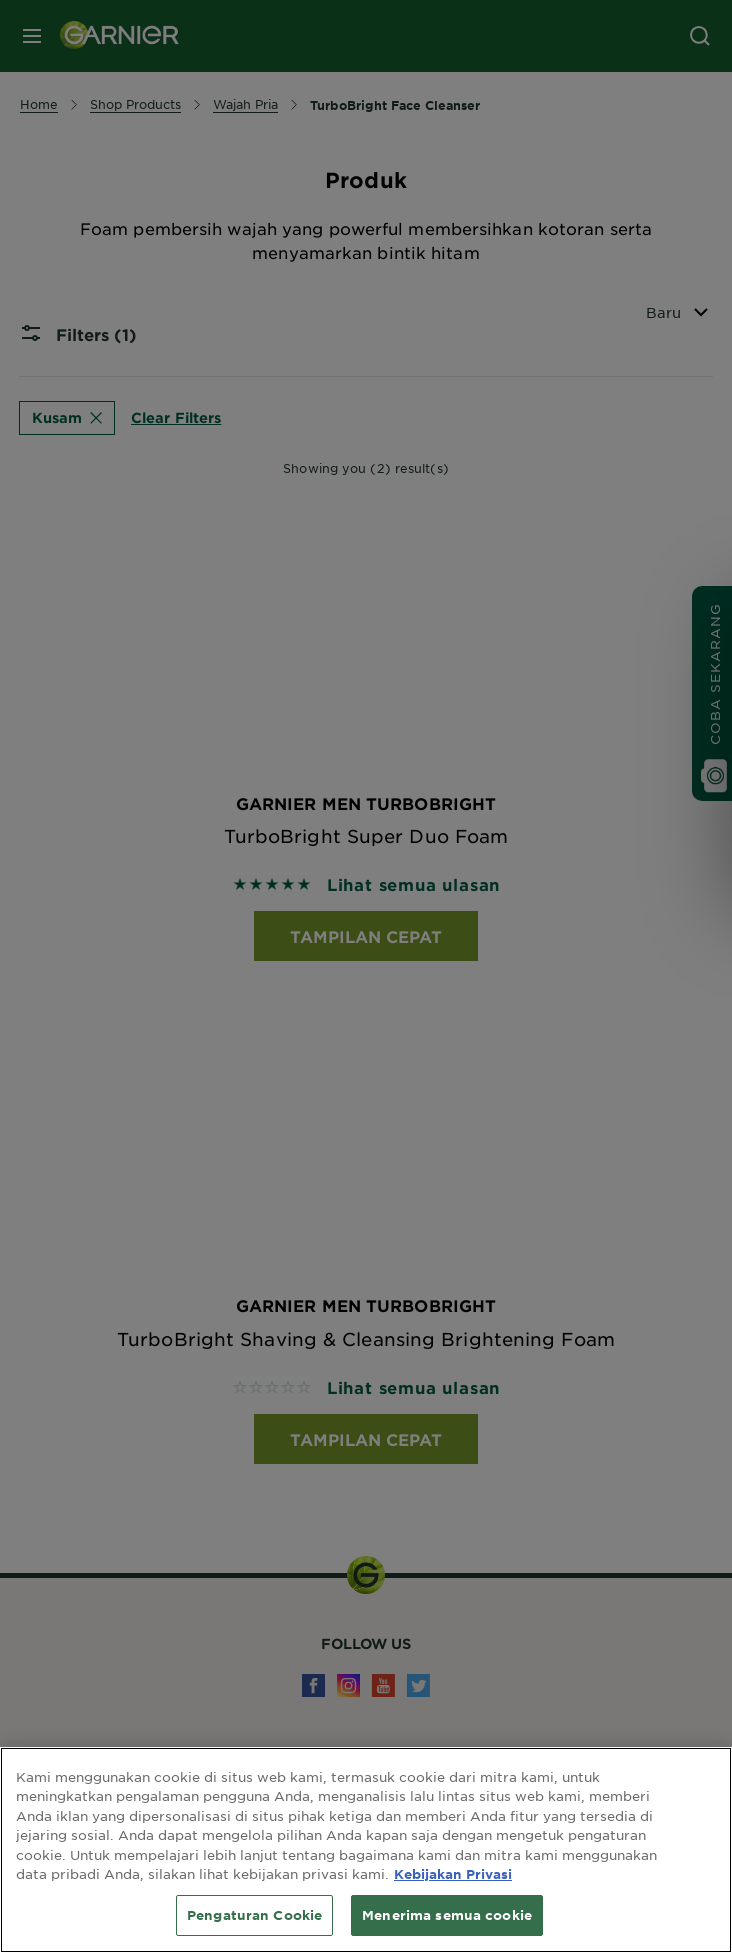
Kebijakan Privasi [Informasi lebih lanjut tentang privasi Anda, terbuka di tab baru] (453, 1888)
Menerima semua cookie (447, 1928)
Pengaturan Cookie (254, 1928)
